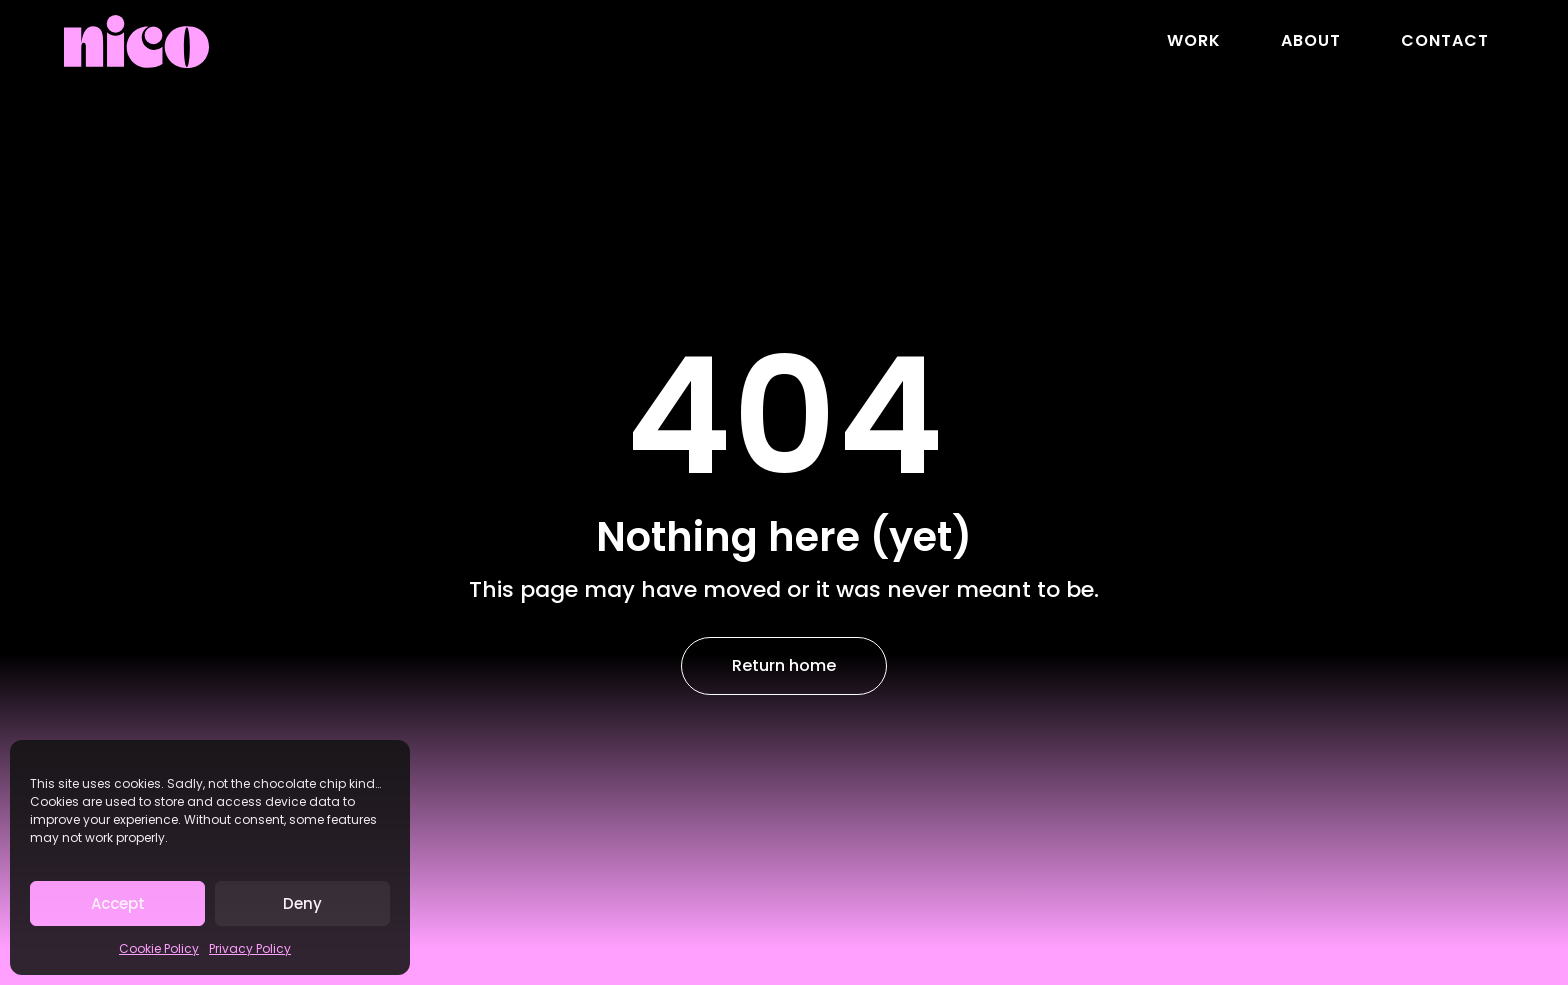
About (1311, 40)
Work (1194, 40)
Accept (118, 903)
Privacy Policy (250, 948)
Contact (1445, 40)
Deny (302, 903)
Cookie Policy (159, 948)
